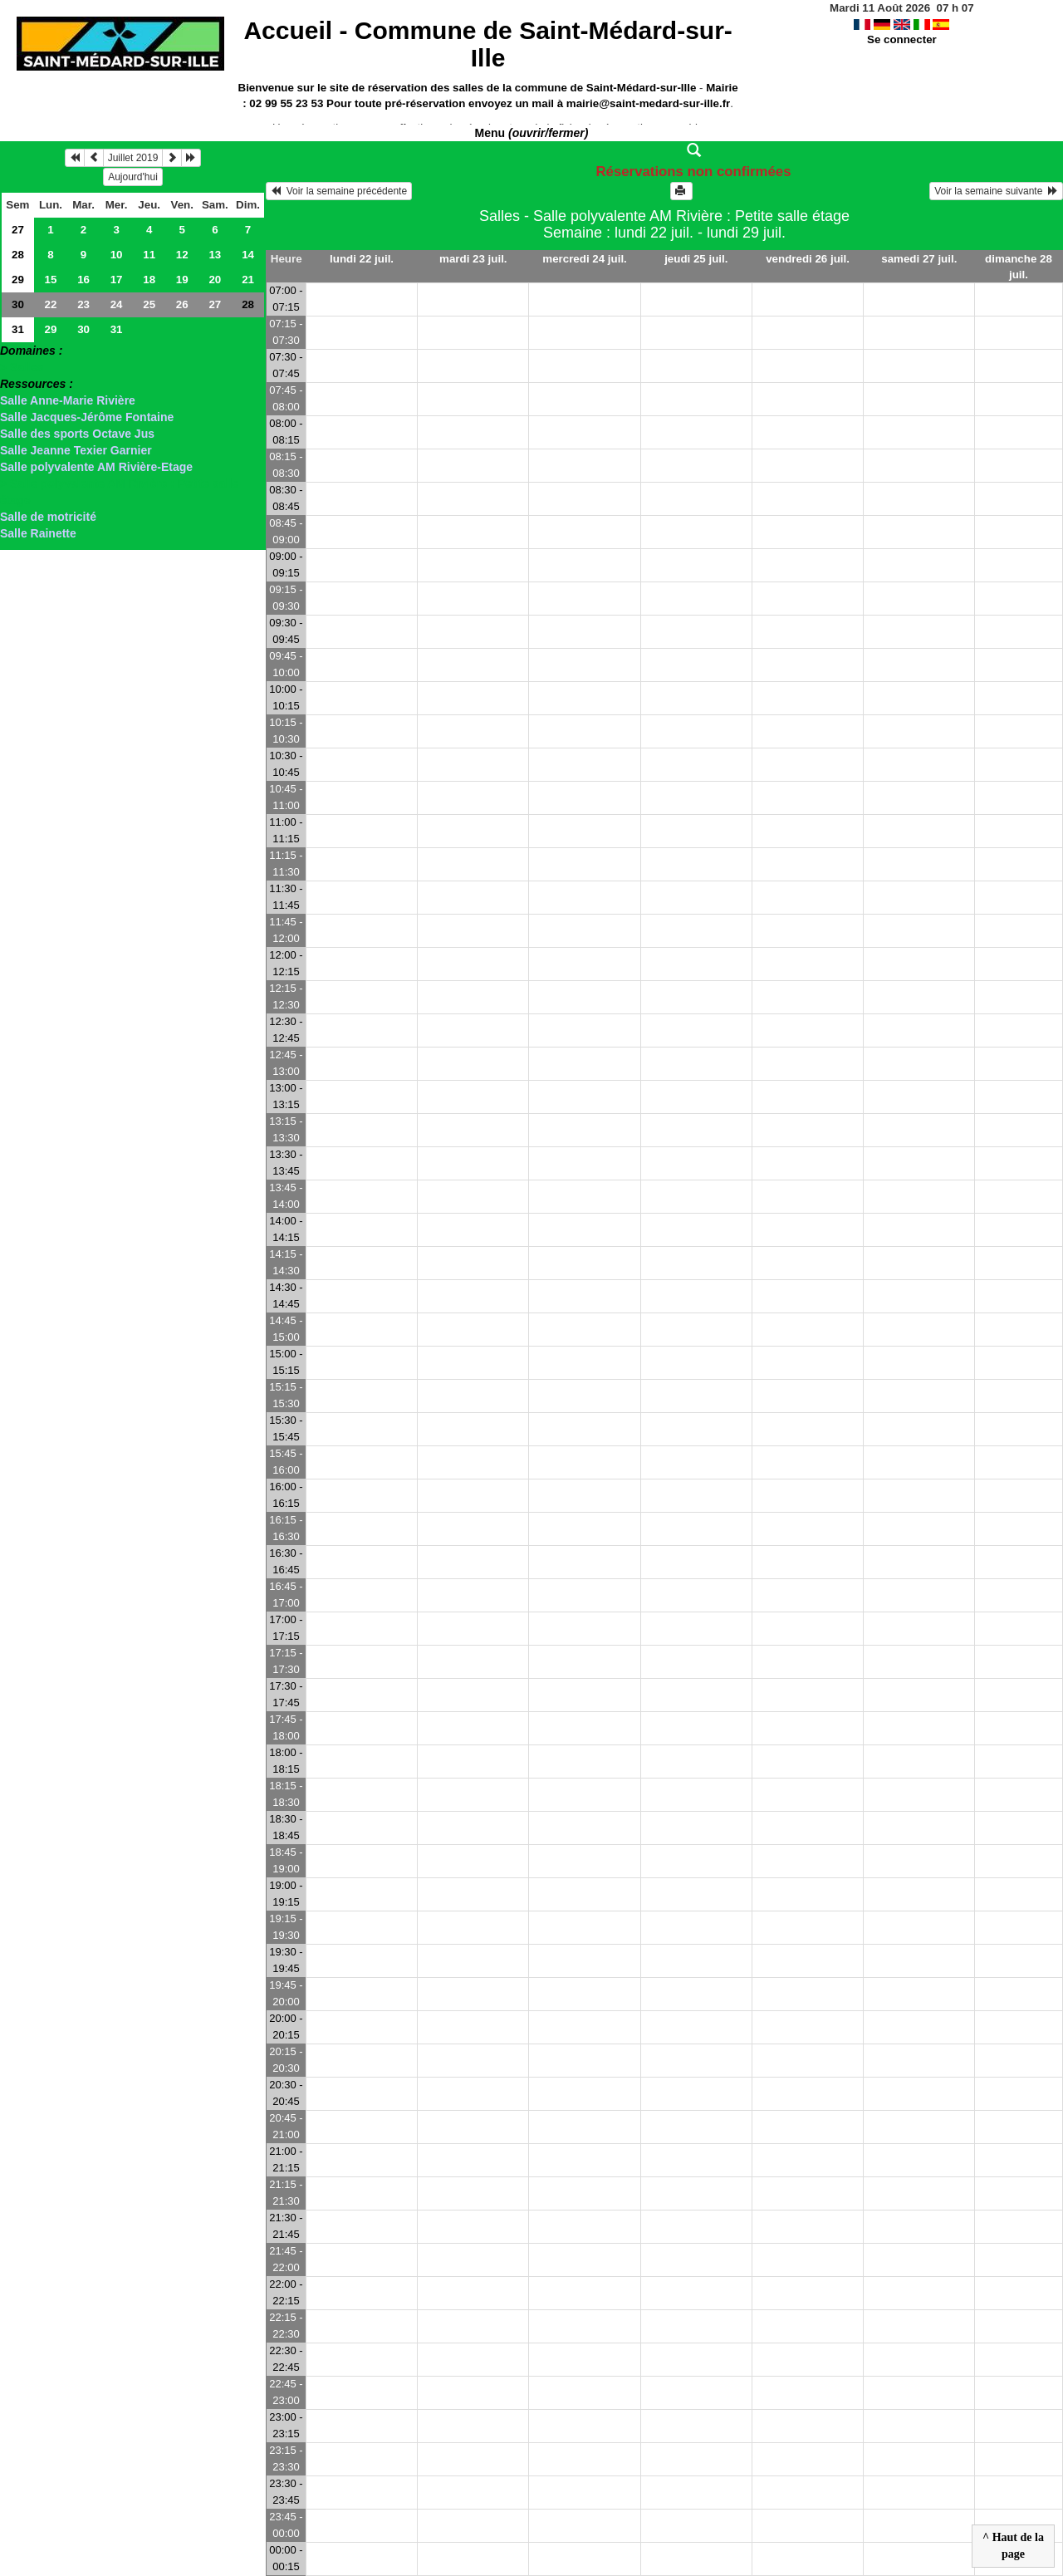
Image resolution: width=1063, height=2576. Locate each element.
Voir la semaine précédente (339, 191)
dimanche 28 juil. (1018, 267)
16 (83, 279)
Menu (532, 133)
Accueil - (487, 44)
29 (18, 279)
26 (182, 304)
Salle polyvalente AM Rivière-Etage (96, 466)
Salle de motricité (48, 516)
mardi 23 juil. (473, 259)
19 (182, 279)
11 (149, 254)
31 (18, 329)
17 (116, 279)
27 (18, 229)
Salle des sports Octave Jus (77, 433)
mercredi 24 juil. (584, 259)
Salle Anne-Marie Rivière (67, 400)
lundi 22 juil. (362, 259)
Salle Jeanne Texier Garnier (76, 450)
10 (116, 254)
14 (248, 254)
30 (18, 304)
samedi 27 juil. (919, 259)
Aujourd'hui (133, 177)
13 (214, 254)
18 (149, 279)
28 (18, 254)
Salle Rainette (38, 533)
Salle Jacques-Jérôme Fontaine (87, 417)
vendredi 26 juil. (808, 259)
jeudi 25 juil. (695, 259)
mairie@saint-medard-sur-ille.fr (648, 103)
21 (248, 279)
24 (116, 304)
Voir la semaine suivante (996, 191)
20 (214, 279)
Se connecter (902, 39)
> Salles (22, 367)
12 (182, 254)
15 (51, 279)
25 (149, 304)
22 (51, 304)
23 (83, 304)
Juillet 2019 (133, 158)
